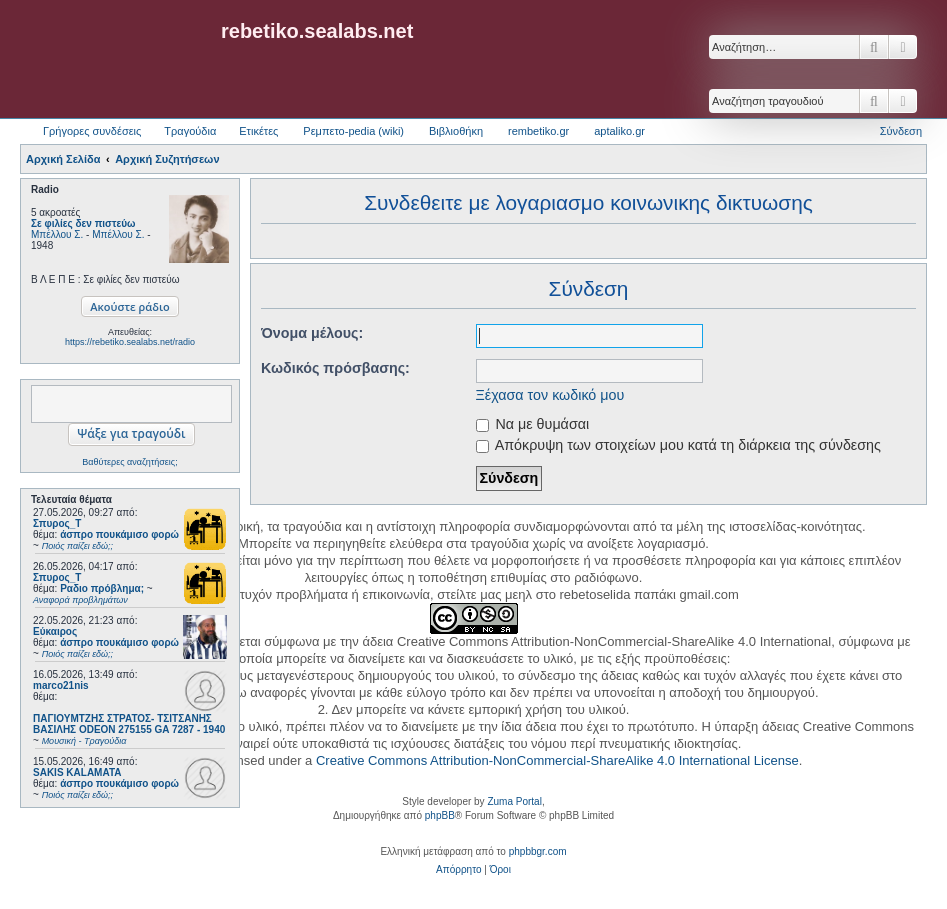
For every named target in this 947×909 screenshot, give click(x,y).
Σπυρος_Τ (57, 523)
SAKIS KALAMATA (77, 772)
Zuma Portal (514, 801)
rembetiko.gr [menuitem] (538, 131)
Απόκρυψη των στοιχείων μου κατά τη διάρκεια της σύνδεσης (678, 445)
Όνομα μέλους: (312, 333)
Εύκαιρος (55, 631)
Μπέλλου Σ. (57, 234)
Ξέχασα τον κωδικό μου (550, 395)
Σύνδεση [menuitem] (901, 131)
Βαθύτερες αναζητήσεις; (129, 462)
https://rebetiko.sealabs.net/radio (130, 342)
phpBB (440, 815)
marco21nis (61, 685)
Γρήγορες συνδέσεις (92, 131)
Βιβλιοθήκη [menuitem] (456, 131)
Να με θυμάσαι (533, 424)
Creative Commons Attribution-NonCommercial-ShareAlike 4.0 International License (557, 760)
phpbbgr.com (538, 851)
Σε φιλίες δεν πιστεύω (83, 223)
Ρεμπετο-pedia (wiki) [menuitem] (353, 131)
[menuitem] (458, 870)
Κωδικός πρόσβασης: (335, 368)
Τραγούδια (190, 131)
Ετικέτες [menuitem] (258, 131)
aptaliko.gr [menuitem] (619, 131)
